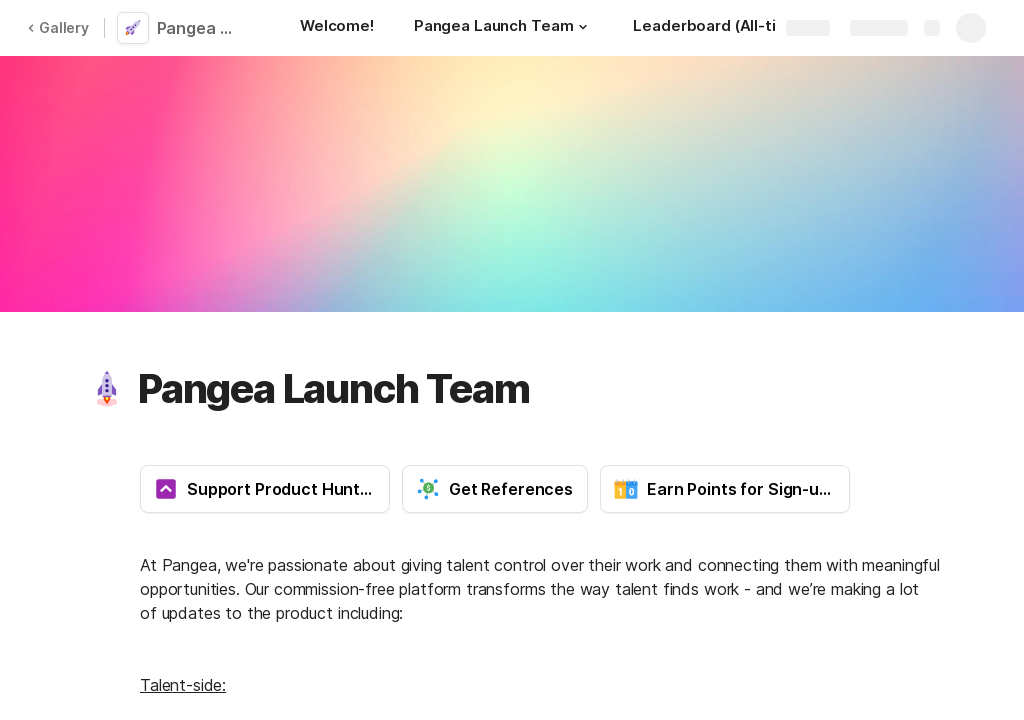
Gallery (58, 27)
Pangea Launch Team (202, 28)
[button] (583, 27)
